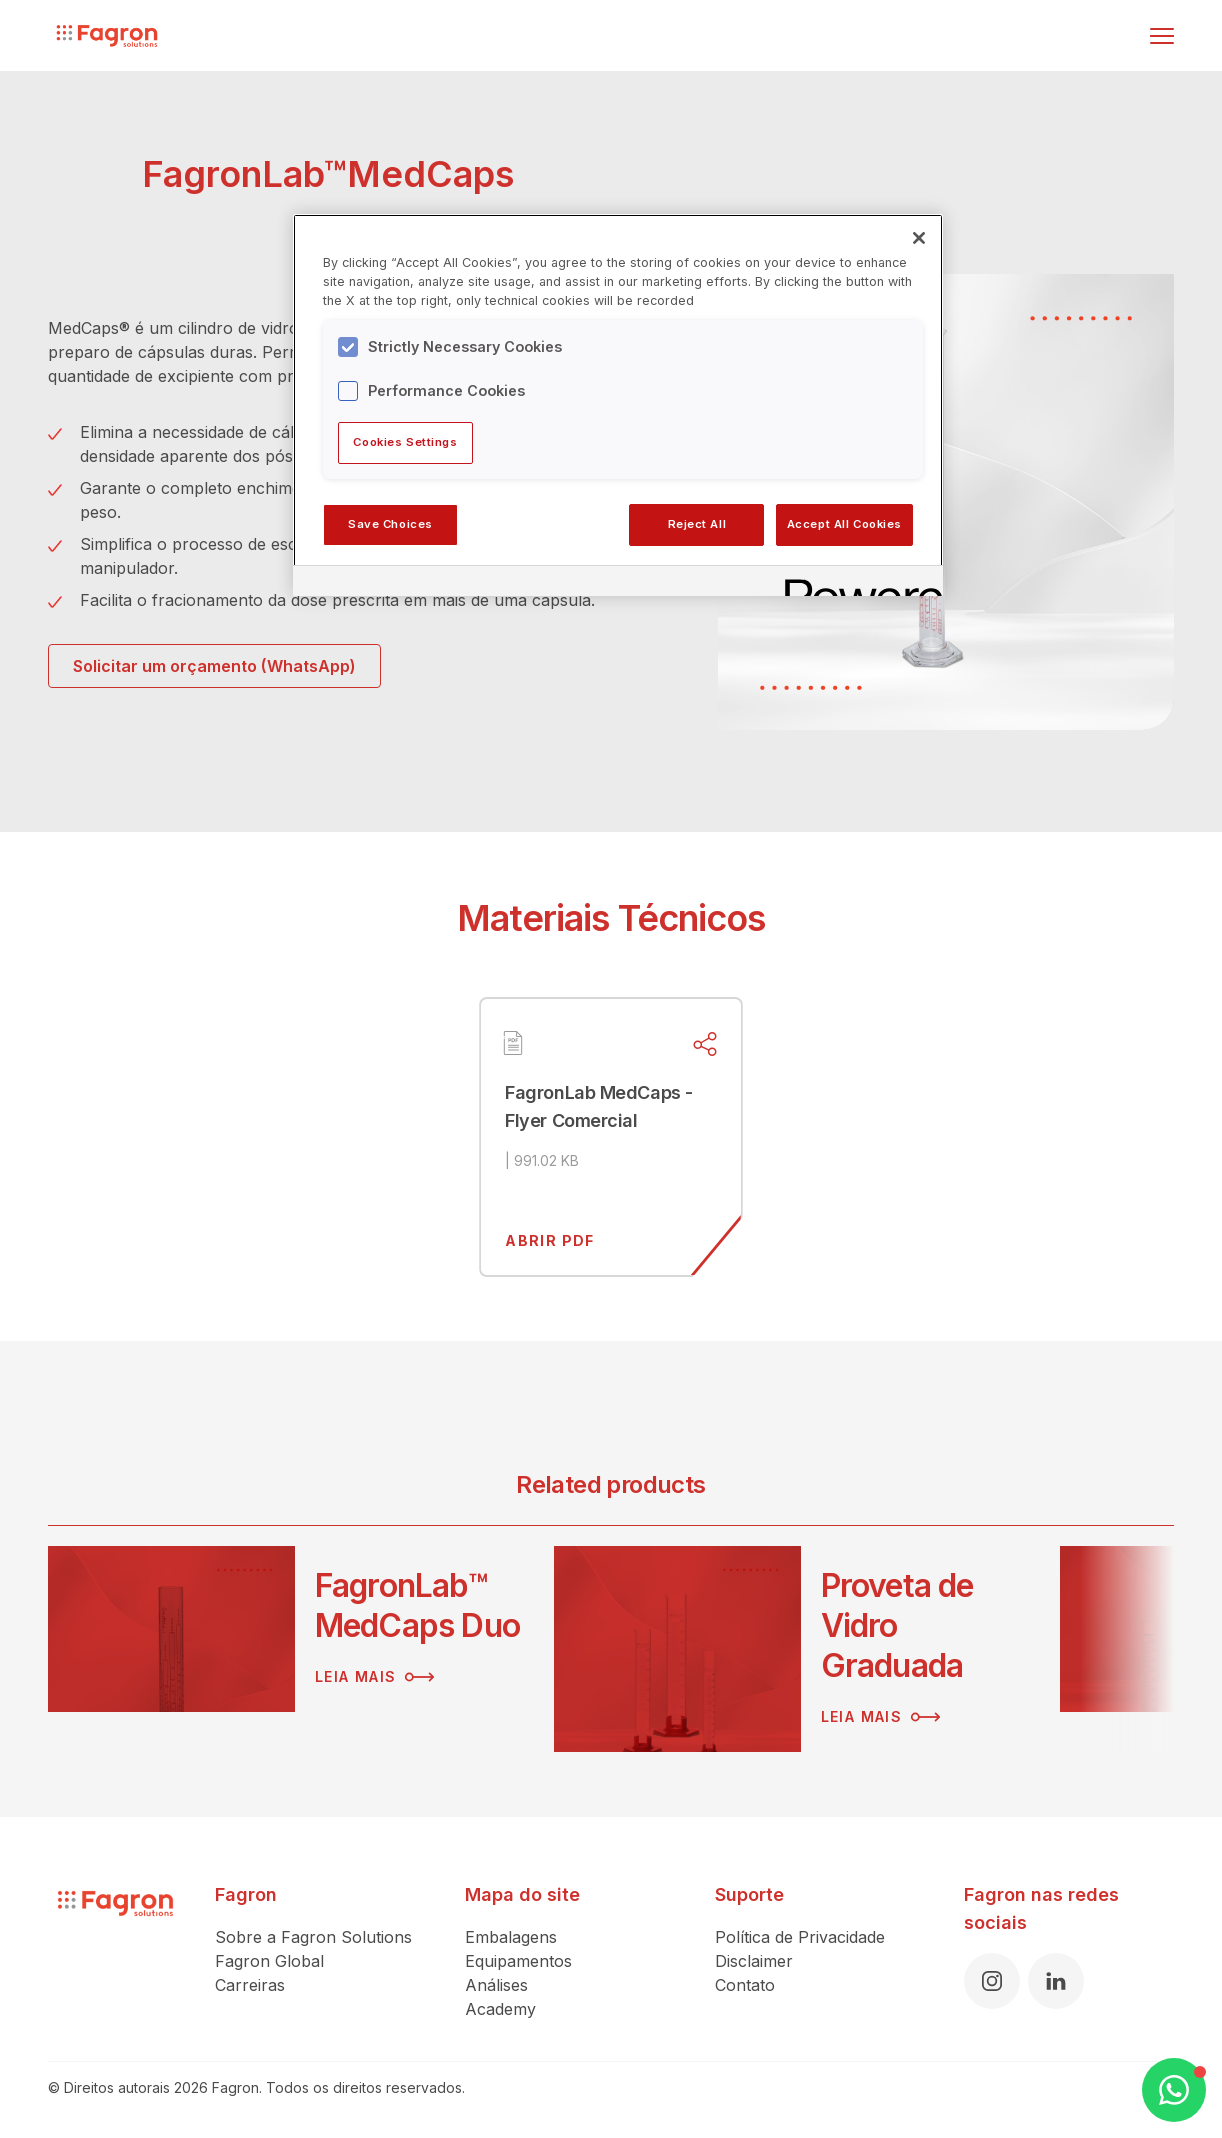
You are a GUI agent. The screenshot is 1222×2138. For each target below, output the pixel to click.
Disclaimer (754, 1961)
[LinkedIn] (1056, 1981)
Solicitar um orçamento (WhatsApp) (214, 666)
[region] (618, 405)
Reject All (697, 524)
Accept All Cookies (844, 524)
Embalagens (511, 1937)
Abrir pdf (550, 1240)
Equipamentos (518, 1961)
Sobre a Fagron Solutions (313, 1937)
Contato (745, 1985)
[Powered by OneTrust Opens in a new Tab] (857, 583)
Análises (496, 1985)
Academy (500, 2009)
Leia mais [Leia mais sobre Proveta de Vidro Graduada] (881, 1717)
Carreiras (250, 1985)
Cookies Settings (405, 442)
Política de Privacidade (800, 1937)
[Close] (919, 238)
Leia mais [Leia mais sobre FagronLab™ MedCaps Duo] (375, 1677)
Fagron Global (269, 1961)
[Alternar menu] (1162, 36)
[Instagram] (992, 1981)
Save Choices (390, 524)
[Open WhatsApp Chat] (1174, 2090)
